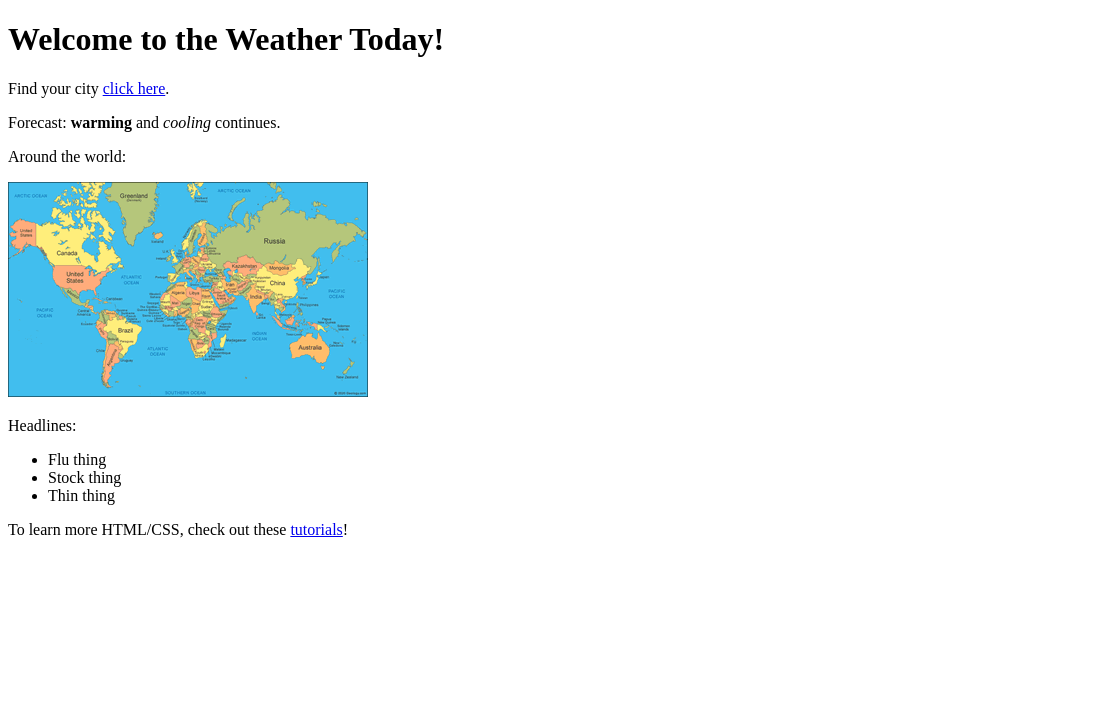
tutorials (316, 529)
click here (134, 88)
